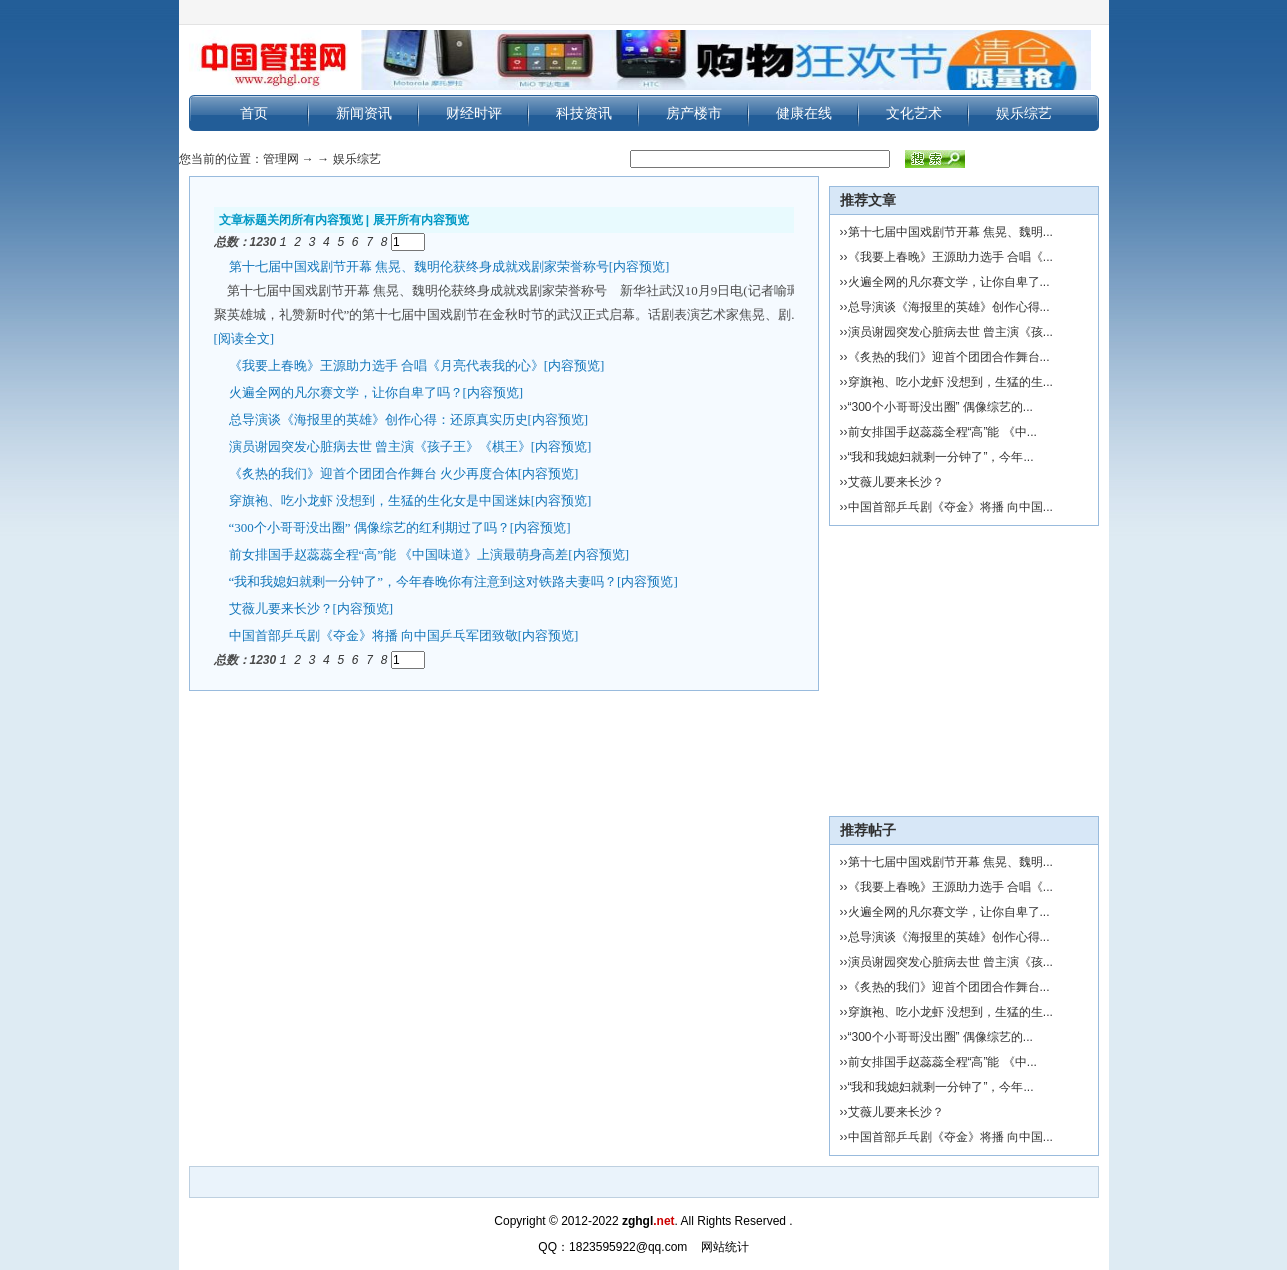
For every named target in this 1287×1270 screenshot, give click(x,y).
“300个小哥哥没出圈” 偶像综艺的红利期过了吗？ (369, 526)
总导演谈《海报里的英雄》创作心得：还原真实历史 (378, 418)
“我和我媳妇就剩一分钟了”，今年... (941, 457)
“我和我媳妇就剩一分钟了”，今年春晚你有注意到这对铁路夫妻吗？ (423, 580)
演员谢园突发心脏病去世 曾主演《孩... (950, 332)
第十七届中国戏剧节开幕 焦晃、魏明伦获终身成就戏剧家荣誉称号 (419, 265)
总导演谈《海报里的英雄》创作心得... (949, 307)
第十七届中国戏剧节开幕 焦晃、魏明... (950, 232)
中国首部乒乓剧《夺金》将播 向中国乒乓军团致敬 (373, 634)
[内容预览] (639, 265)
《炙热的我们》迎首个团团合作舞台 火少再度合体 (373, 472)
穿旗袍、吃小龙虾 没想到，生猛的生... (950, 382)
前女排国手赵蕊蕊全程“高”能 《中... (942, 432)
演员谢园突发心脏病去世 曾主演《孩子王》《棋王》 (380, 445)
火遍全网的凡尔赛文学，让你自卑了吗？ (346, 391)
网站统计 (725, 1247)
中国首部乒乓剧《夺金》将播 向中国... (950, 507)
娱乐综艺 (1024, 113)
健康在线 (804, 113)
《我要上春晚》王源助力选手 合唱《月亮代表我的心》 (386, 364)
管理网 (281, 159)
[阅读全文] (244, 337)
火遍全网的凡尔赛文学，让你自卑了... (949, 282)
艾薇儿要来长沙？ (281, 607)
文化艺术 (914, 113)
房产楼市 (694, 113)
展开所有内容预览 (421, 220)
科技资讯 (584, 113)
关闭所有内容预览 (315, 220)
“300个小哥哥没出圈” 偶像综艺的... (940, 407)
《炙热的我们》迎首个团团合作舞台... (949, 357)
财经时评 (474, 113)
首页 (254, 113)
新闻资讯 (364, 113)
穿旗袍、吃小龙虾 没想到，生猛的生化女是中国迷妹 (380, 499)
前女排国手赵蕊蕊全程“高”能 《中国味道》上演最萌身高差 (399, 553)
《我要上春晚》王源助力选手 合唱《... (950, 257)
